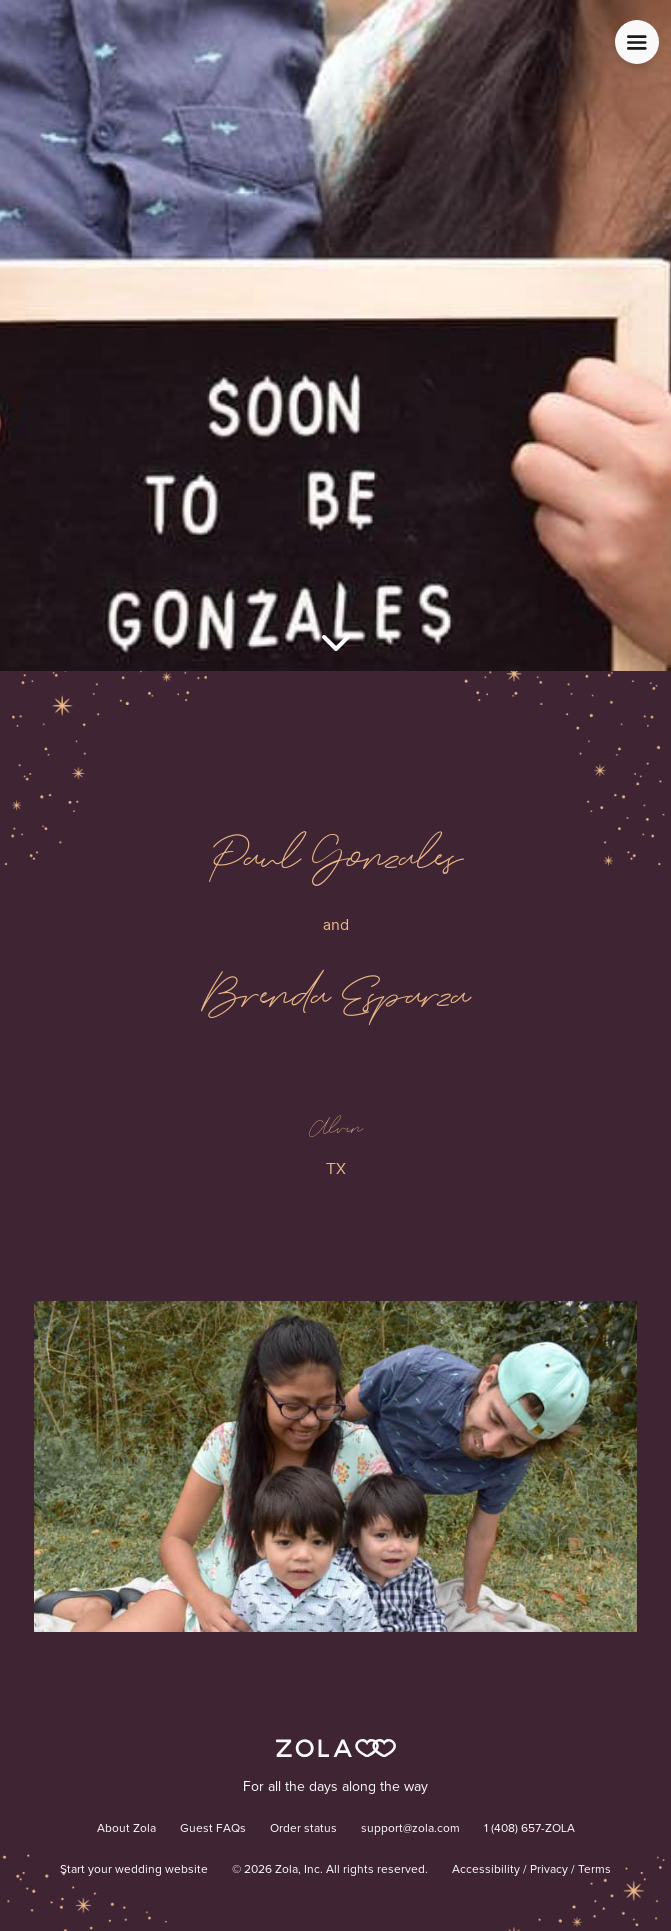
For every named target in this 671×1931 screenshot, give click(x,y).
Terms (594, 1870)
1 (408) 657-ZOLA (529, 1829)
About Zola (126, 1829)
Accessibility (486, 1870)
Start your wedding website (134, 1870)
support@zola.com (410, 1829)
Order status (303, 1829)
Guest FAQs (213, 1829)
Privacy (549, 1870)
